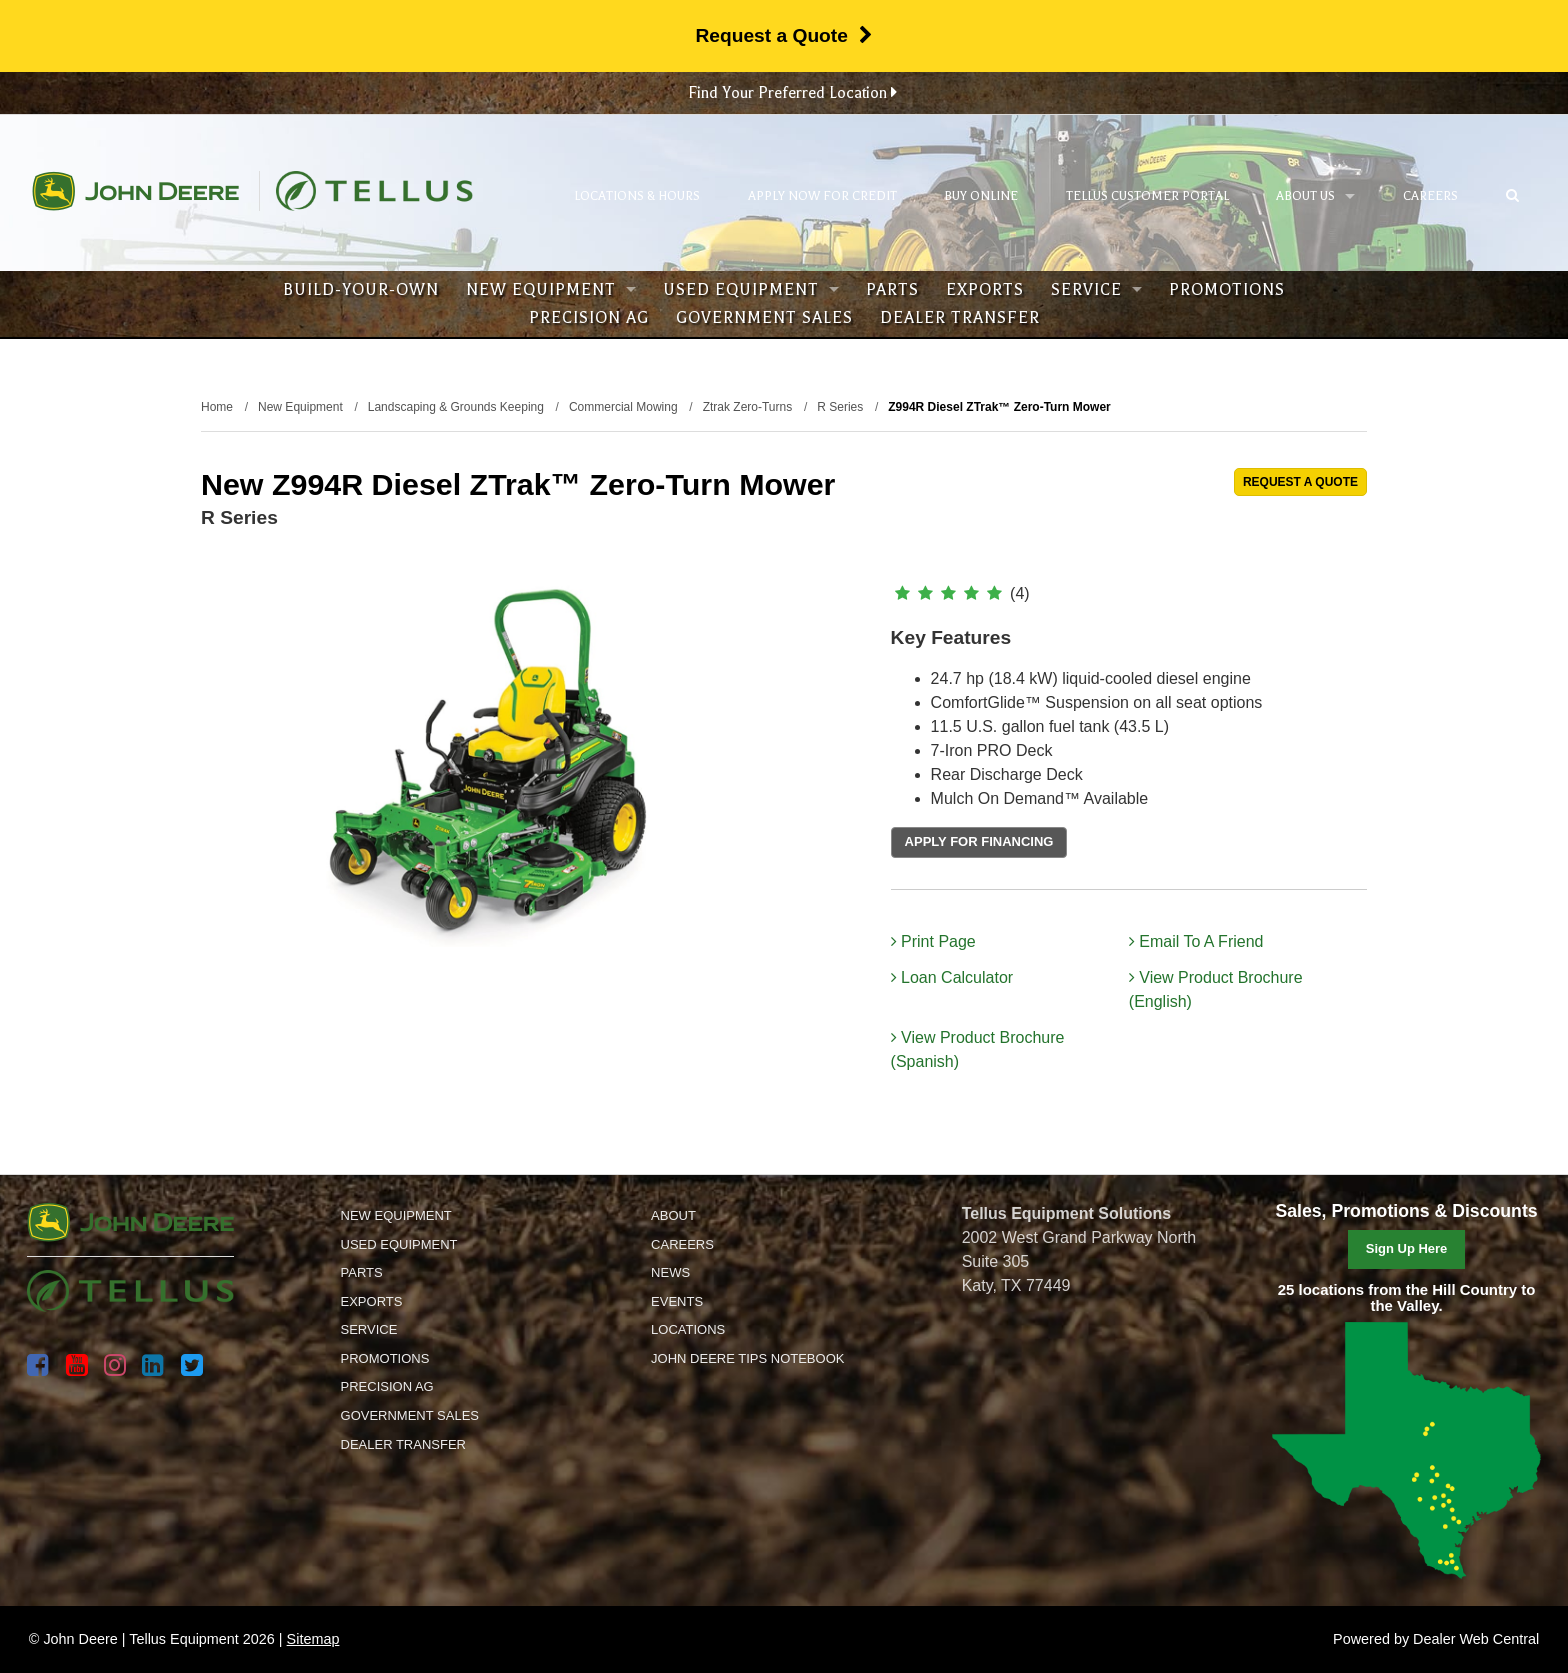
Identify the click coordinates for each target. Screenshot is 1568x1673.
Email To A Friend (1196, 941)
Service (1096, 290)
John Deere (135, 191)
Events (677, 1301)
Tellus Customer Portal (1147, 196)
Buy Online (981, 196)
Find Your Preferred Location (792, 93)
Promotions (1227, 290)
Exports (985, 290)
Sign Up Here (1407, 1248)
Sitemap (313, 1639)
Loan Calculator (952, 977)
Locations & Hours (637, 196)
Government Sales (764, 318)
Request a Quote (783, 35)
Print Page (933, 941)
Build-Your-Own (361, 290)
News (670, 1272)
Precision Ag (589, 318)
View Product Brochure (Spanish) (978, 1049)
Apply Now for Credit (822, 196)
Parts (892, 290)
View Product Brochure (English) (1216, 989)
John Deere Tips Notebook (747, 1358)
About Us (1315, 196)
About (673, 1215)
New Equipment (551, 290)
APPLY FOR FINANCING (979, 841)
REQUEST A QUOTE (1300, 482)
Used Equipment (751, 290)
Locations (688, 1329)
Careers (1430, 196)
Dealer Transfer (960, 318)
